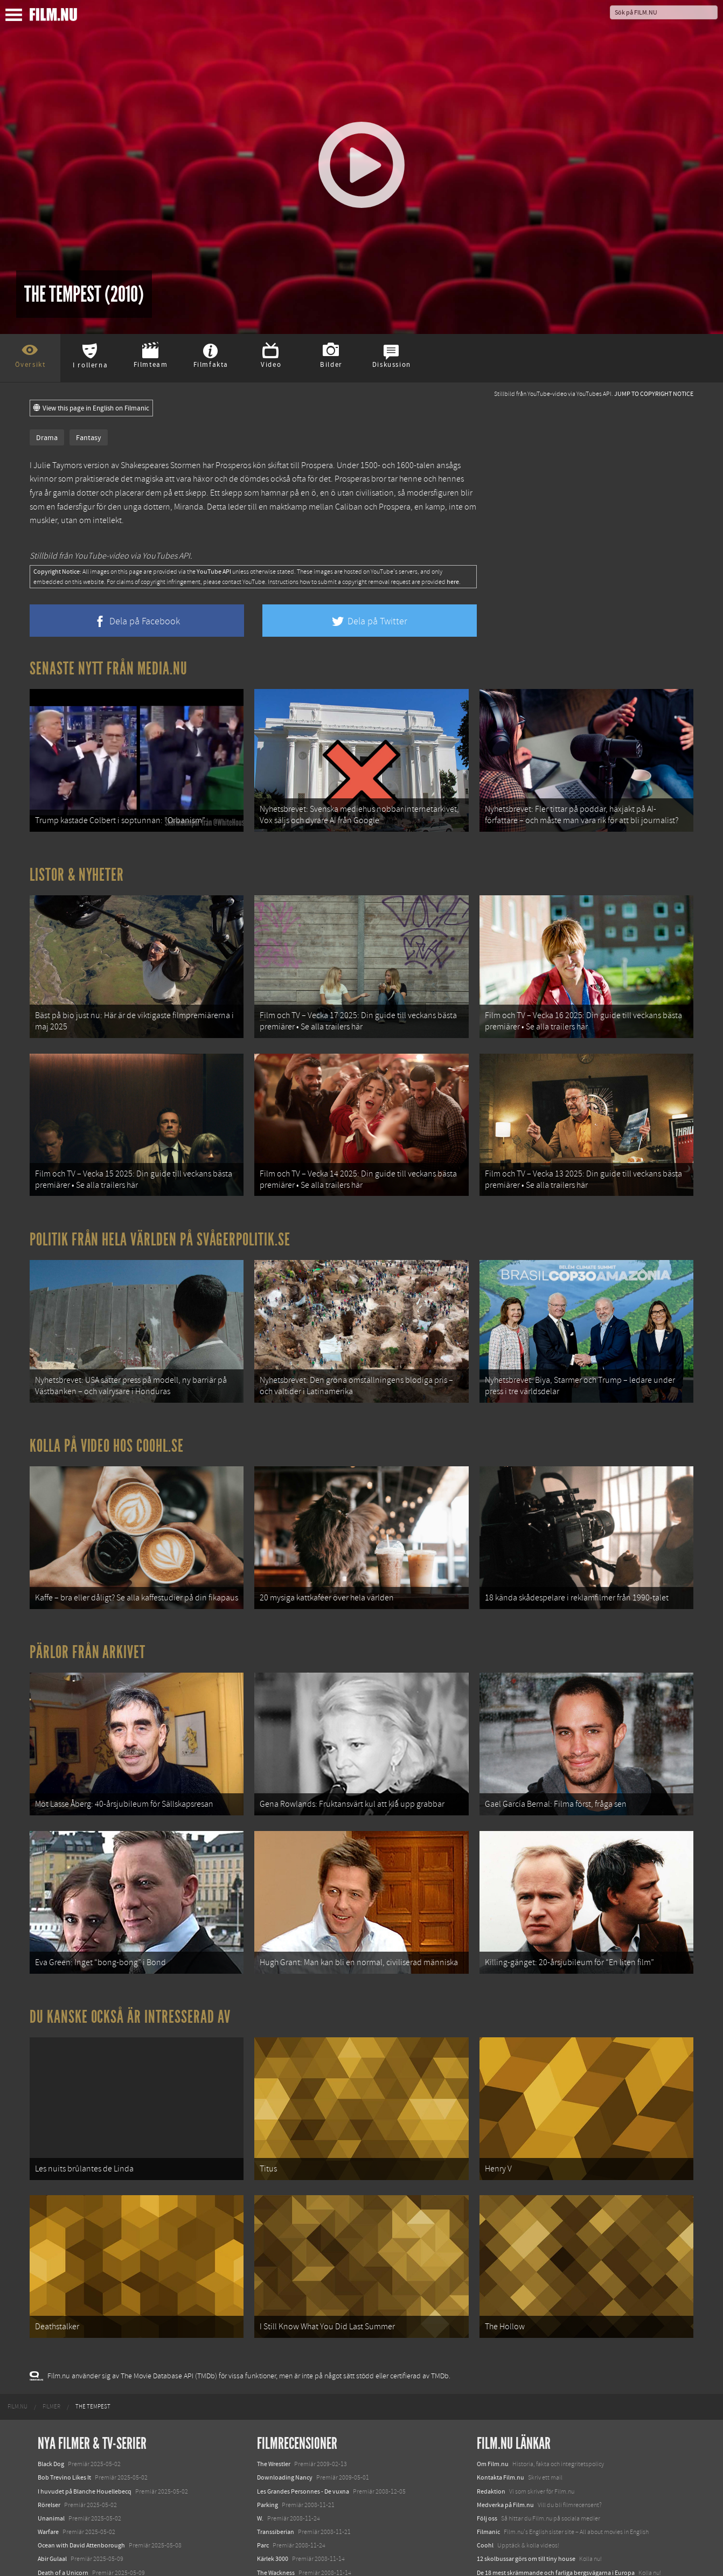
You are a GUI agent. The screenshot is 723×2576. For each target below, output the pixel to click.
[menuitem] (17, 2271)
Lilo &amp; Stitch (61, 2543)
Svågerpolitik (495, 2515)
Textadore (490, 2478)
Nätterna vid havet (282, 2464)
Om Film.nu (493, 2329)
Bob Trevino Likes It (64, 2343)
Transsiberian (275, 2397)
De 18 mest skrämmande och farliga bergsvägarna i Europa (556, 2437)
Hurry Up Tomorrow (65, 2515)
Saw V (265, 2505)
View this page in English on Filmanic (91, 408)
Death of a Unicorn (63, 2437)
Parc (263, 2410)
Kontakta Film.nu (500, 2343)
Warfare (48, 2397)
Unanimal (51, 2383)
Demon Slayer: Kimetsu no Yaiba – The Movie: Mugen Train (116, 2464)
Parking (267, 2369)
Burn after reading (282, 2478)
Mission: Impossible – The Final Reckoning (95, 2529)
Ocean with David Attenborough (81, 2410)
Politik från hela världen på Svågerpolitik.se (160, 1194)
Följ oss (487, 2383)
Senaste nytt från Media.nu (108, 668)
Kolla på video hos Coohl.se (107, 1386)
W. (260, 2383)
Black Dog (51, 2329)
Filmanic (488, 2397)
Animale (49, 2489)
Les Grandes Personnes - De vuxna (303, 2356)
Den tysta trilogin (61, 2451)
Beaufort (269, 2492)
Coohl (485, 2410)
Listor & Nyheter (77, 860)
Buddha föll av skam (284, 2451)
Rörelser (49, 2369)
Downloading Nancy (284, 2343)
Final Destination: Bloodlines (77, 2502)
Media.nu (490, 2492)
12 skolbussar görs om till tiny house (526, 2424)
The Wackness (276, 2437)
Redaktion (491, 2356)
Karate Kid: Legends (65, 2556)
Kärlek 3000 (272, 2424)
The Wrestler (273, 2329)
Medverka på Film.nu (505, 2369)
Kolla (484, 2451)
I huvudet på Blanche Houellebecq (84, 2356)
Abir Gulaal (52, 2424)
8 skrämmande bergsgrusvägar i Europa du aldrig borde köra (559, 2464)
